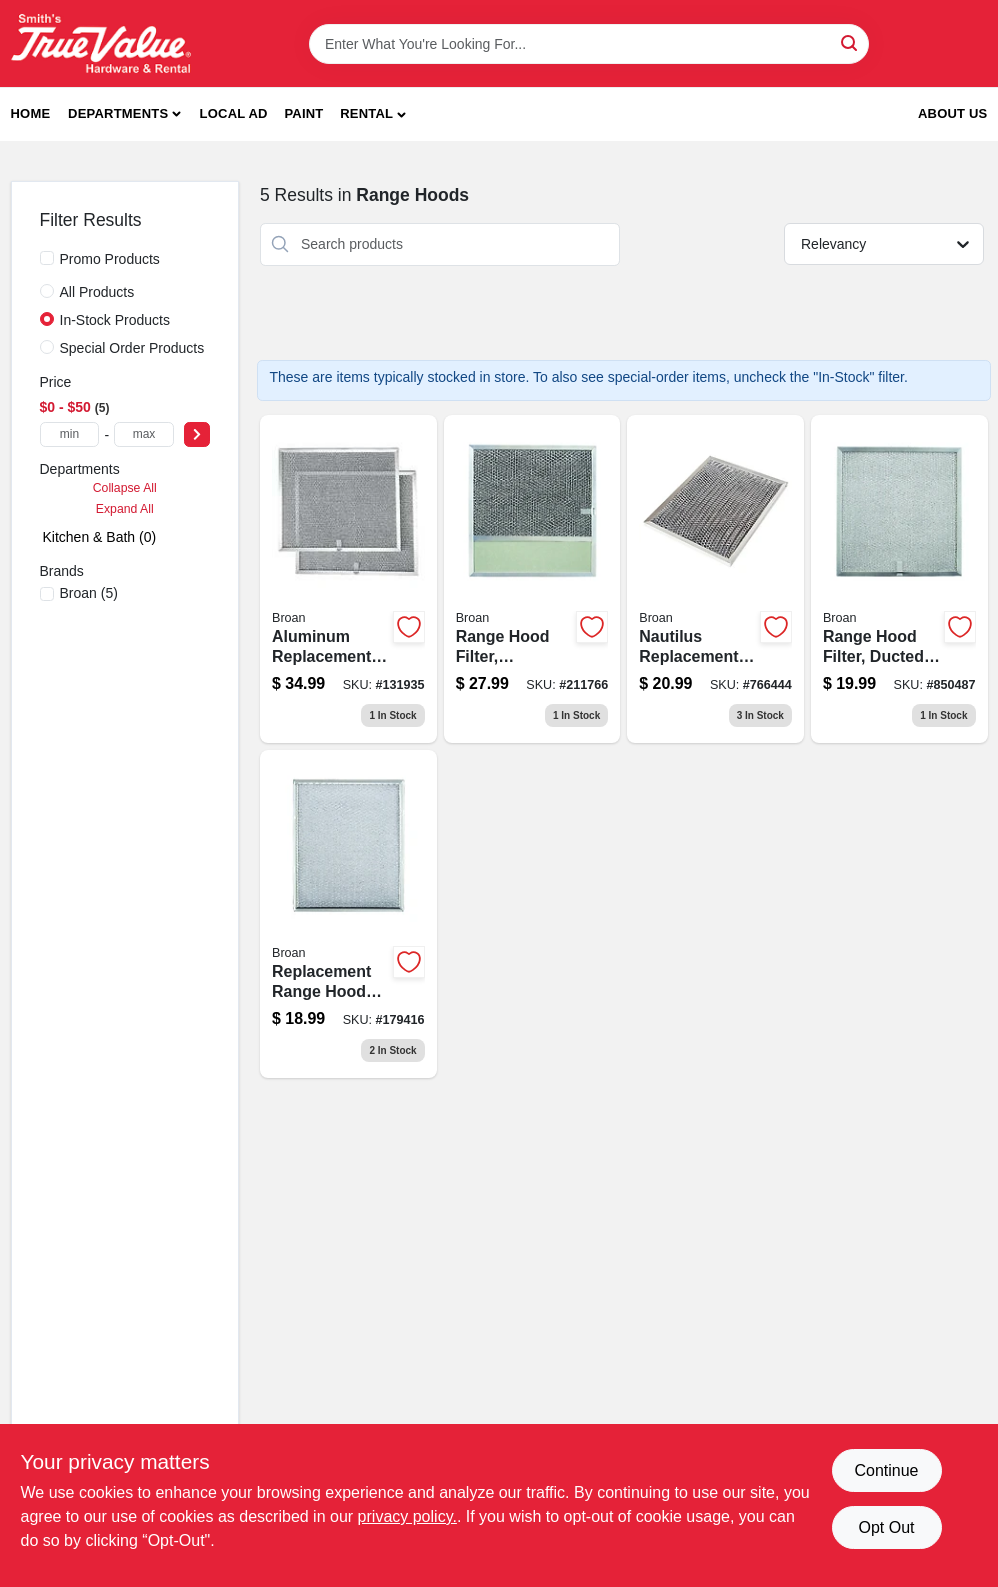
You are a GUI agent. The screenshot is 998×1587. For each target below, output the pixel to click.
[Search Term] (589, 44)
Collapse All (125, 488)
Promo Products (110, 259)
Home (31, 113)
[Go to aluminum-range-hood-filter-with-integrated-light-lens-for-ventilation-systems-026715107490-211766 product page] (532, 579)
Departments (118, 113)
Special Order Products (132, 348)
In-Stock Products (115, 320)
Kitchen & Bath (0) (100, 537)
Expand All (125, 509)
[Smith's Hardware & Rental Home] (101, 43)
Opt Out (886, 1527)
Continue (886, 1470)
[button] (373, 114)
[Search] (850, 42)
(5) (89, 593)
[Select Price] (197, 434)
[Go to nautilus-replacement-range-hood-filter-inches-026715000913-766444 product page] (715, 579)
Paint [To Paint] (303, 113)
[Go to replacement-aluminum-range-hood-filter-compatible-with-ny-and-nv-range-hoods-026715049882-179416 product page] (348, 914)
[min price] (70, 434)
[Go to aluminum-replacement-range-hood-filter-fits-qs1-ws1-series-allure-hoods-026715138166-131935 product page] (348, 579)
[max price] (144, 434)
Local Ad (234, 113)
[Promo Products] (47, 258)
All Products (97, 292)
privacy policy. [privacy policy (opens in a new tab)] (407, 1516)
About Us (953, 113)
